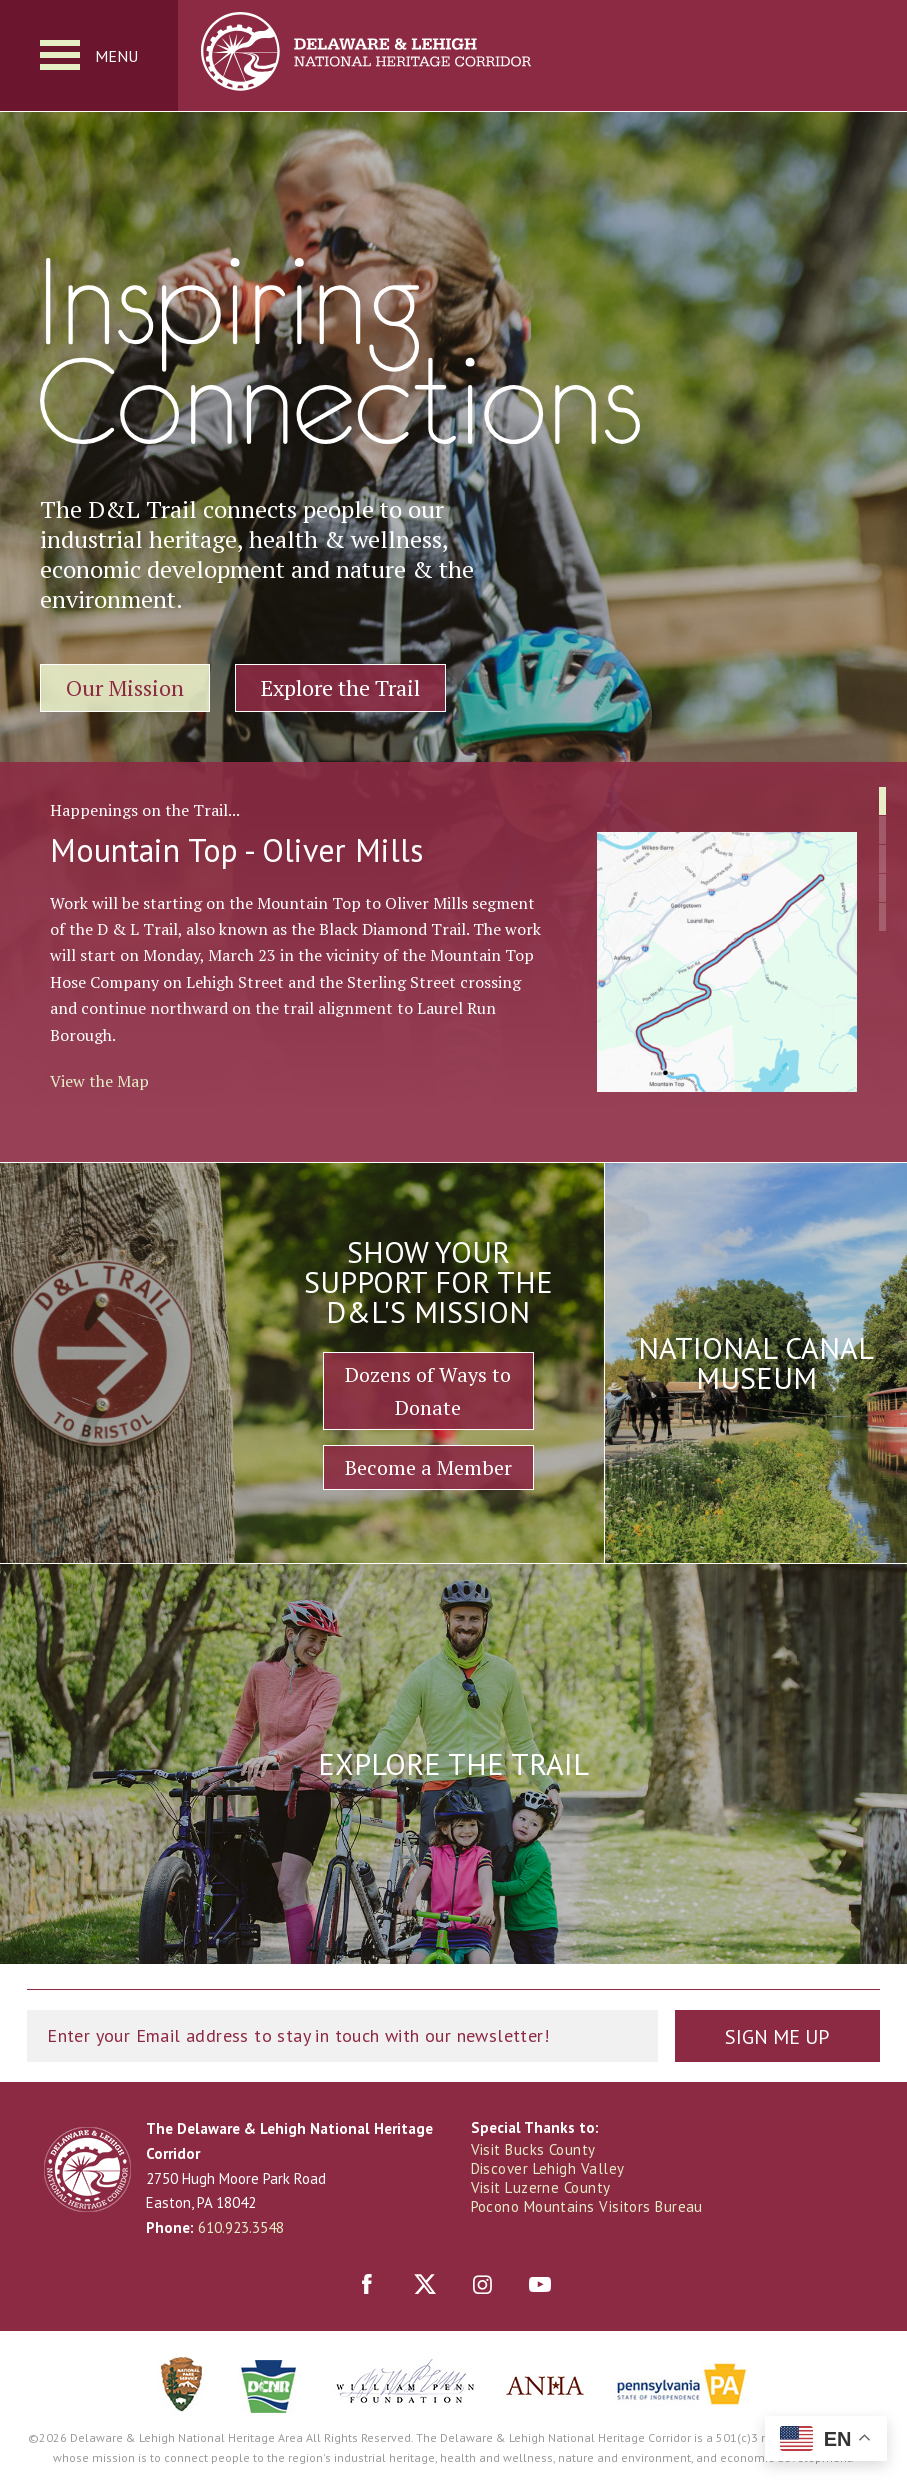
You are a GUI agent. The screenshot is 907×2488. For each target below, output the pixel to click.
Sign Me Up (777, 2037)
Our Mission (125, 687)
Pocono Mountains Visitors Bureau (587, 2206)
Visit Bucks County (533, 2149)
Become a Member (428, 1467)
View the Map (99, 1081)
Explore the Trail (340, 687)
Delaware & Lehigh (87, 2169)
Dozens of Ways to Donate (428, 1391)
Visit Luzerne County (541, 2187)
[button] (882, 801)
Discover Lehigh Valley (548, 2168)
